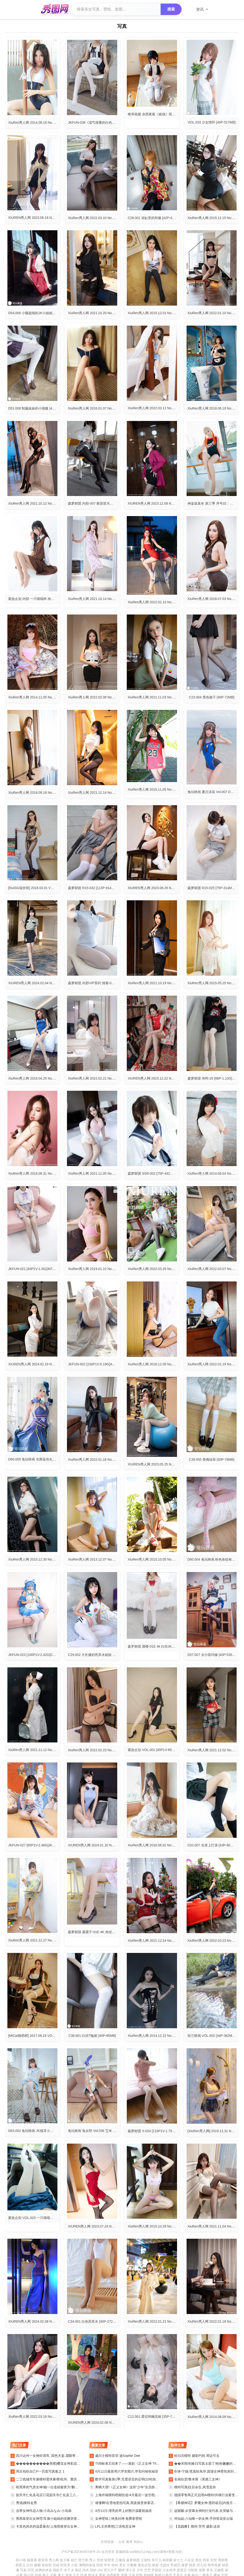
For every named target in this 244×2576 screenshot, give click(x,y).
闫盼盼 (193, 2559)
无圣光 (178, 2564)
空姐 (224, 2564)
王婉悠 (219, 2559)
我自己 (138, 2530)
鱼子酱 (65, 2548)
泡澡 (69, 2564)
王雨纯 (146, 2548)
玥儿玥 (202, 2554)
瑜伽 (155, 2569)
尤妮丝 (165, 2554)
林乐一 (197, 2564)
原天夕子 (111, 2559)
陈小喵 (21, 2548)
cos (100, 2559)
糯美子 (208, 2564)
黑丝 (199, 2548)
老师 (87, 2569)
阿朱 (206, 2548)
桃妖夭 (58, 2559)
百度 (121, 2530)
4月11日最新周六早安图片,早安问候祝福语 (126, 2460)
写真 (24, 2559)
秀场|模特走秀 (26, 2491)
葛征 (78, 2559)
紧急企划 (145, 2554)
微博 (129, 2530)
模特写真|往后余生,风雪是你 (195, 2476)
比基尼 (167, 2564)
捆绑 (122, 2559)
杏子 (67, 2559)
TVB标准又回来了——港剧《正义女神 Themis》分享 (134, 2452)
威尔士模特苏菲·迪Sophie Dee (117, 2444)
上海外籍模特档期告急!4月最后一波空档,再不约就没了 (135, 2483)
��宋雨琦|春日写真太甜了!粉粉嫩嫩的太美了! (209, 2452)
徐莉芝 (78, 2569)
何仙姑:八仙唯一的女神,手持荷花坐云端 (203, 2507)
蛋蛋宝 (182, 2559)
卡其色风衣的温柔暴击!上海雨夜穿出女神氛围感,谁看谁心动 (60, 2515)
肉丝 (100, 2554)
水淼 (188, 2564)
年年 (108, 2554)
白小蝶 (104, 2569)
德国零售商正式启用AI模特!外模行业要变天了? (209, 2483)
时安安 (65, 2554)
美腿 (124, 2564)
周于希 (83, 2548)
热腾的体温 (44, 2559)
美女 (123, 2554)
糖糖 (38, 2554)
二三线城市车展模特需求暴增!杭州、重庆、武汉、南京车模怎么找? (66, 2468)
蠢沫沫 (93, 2564)
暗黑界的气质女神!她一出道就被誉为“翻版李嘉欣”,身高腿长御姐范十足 (68, 2476)
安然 (100, 2548)
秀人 (93, 2548)
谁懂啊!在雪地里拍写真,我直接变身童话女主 (127, 2491)
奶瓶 (140, 2564)
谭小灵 (131, 2559)
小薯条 (141, 2569)
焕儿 (46, 2564)
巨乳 (31, 2559)
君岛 (210, 2559)
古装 (132, 2564)
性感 (84, 2564)
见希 (54, 2564)
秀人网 (54, 2548)
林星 (193, 2554)
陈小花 (29, 2564)
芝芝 (148, 2559)
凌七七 (178, 2548)
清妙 (93, 2559)
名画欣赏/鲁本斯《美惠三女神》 (198, 2468)
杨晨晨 (32, 2548)
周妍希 (223, 2548)
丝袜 (56, 2554)
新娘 (158, 2564)
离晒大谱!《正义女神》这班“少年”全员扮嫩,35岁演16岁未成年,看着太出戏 (149, 2476)
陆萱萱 (109, 2548)
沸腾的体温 (87, 2554)
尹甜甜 (157, 2559)
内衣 (86, 2559)
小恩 (75, 2554)
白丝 (30, 2554)
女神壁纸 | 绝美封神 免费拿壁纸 (118, 2507)
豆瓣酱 (132, 2554)
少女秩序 (170, 2559)
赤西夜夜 (114, 2564)
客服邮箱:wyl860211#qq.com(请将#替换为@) (149, 2540)
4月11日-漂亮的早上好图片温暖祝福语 (123, 2499)
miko (95, 2569)
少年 (140, 2559)
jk (73, 2559)
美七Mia (165, 2569)
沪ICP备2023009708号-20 (81, 2540)
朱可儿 (157, 2548)
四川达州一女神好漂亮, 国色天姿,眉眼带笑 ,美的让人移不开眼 (61, 2444)
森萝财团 (133, 2548)
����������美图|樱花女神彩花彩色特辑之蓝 (56, 2452)
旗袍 (156, 2554)
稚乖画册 (215, 2554)
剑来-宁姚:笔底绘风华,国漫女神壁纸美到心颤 (207, 2460)
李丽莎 (175, 2554)
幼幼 (115, 2554)
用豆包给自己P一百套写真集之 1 (40, 2460)
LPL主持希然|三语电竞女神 (115, 2515)
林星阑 (168, 2548)
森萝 (185, 2554)
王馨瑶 (120, 2548)
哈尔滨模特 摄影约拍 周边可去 (196, 2444)
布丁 (132, 2569)
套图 (202, 2559)
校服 (38, 2564)
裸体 (217, 2564)
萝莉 (103, 2564)
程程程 (47, 2554)
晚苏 (125, 2569)
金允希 (115, 2569)
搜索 (171, 9)
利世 (214, 2548)
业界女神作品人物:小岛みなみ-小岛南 (43, 2499)
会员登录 (108, 2540)
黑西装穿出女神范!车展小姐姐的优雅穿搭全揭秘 (51, 2507)
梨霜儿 (20, 2554)
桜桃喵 (149, 2564)
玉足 (76, 2564)
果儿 (61, 2564)
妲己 (74, 2548)
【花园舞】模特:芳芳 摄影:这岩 (197, 2515)
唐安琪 (43, 2548)
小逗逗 (189, 2548)
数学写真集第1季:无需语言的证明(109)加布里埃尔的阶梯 (137, 2468)
